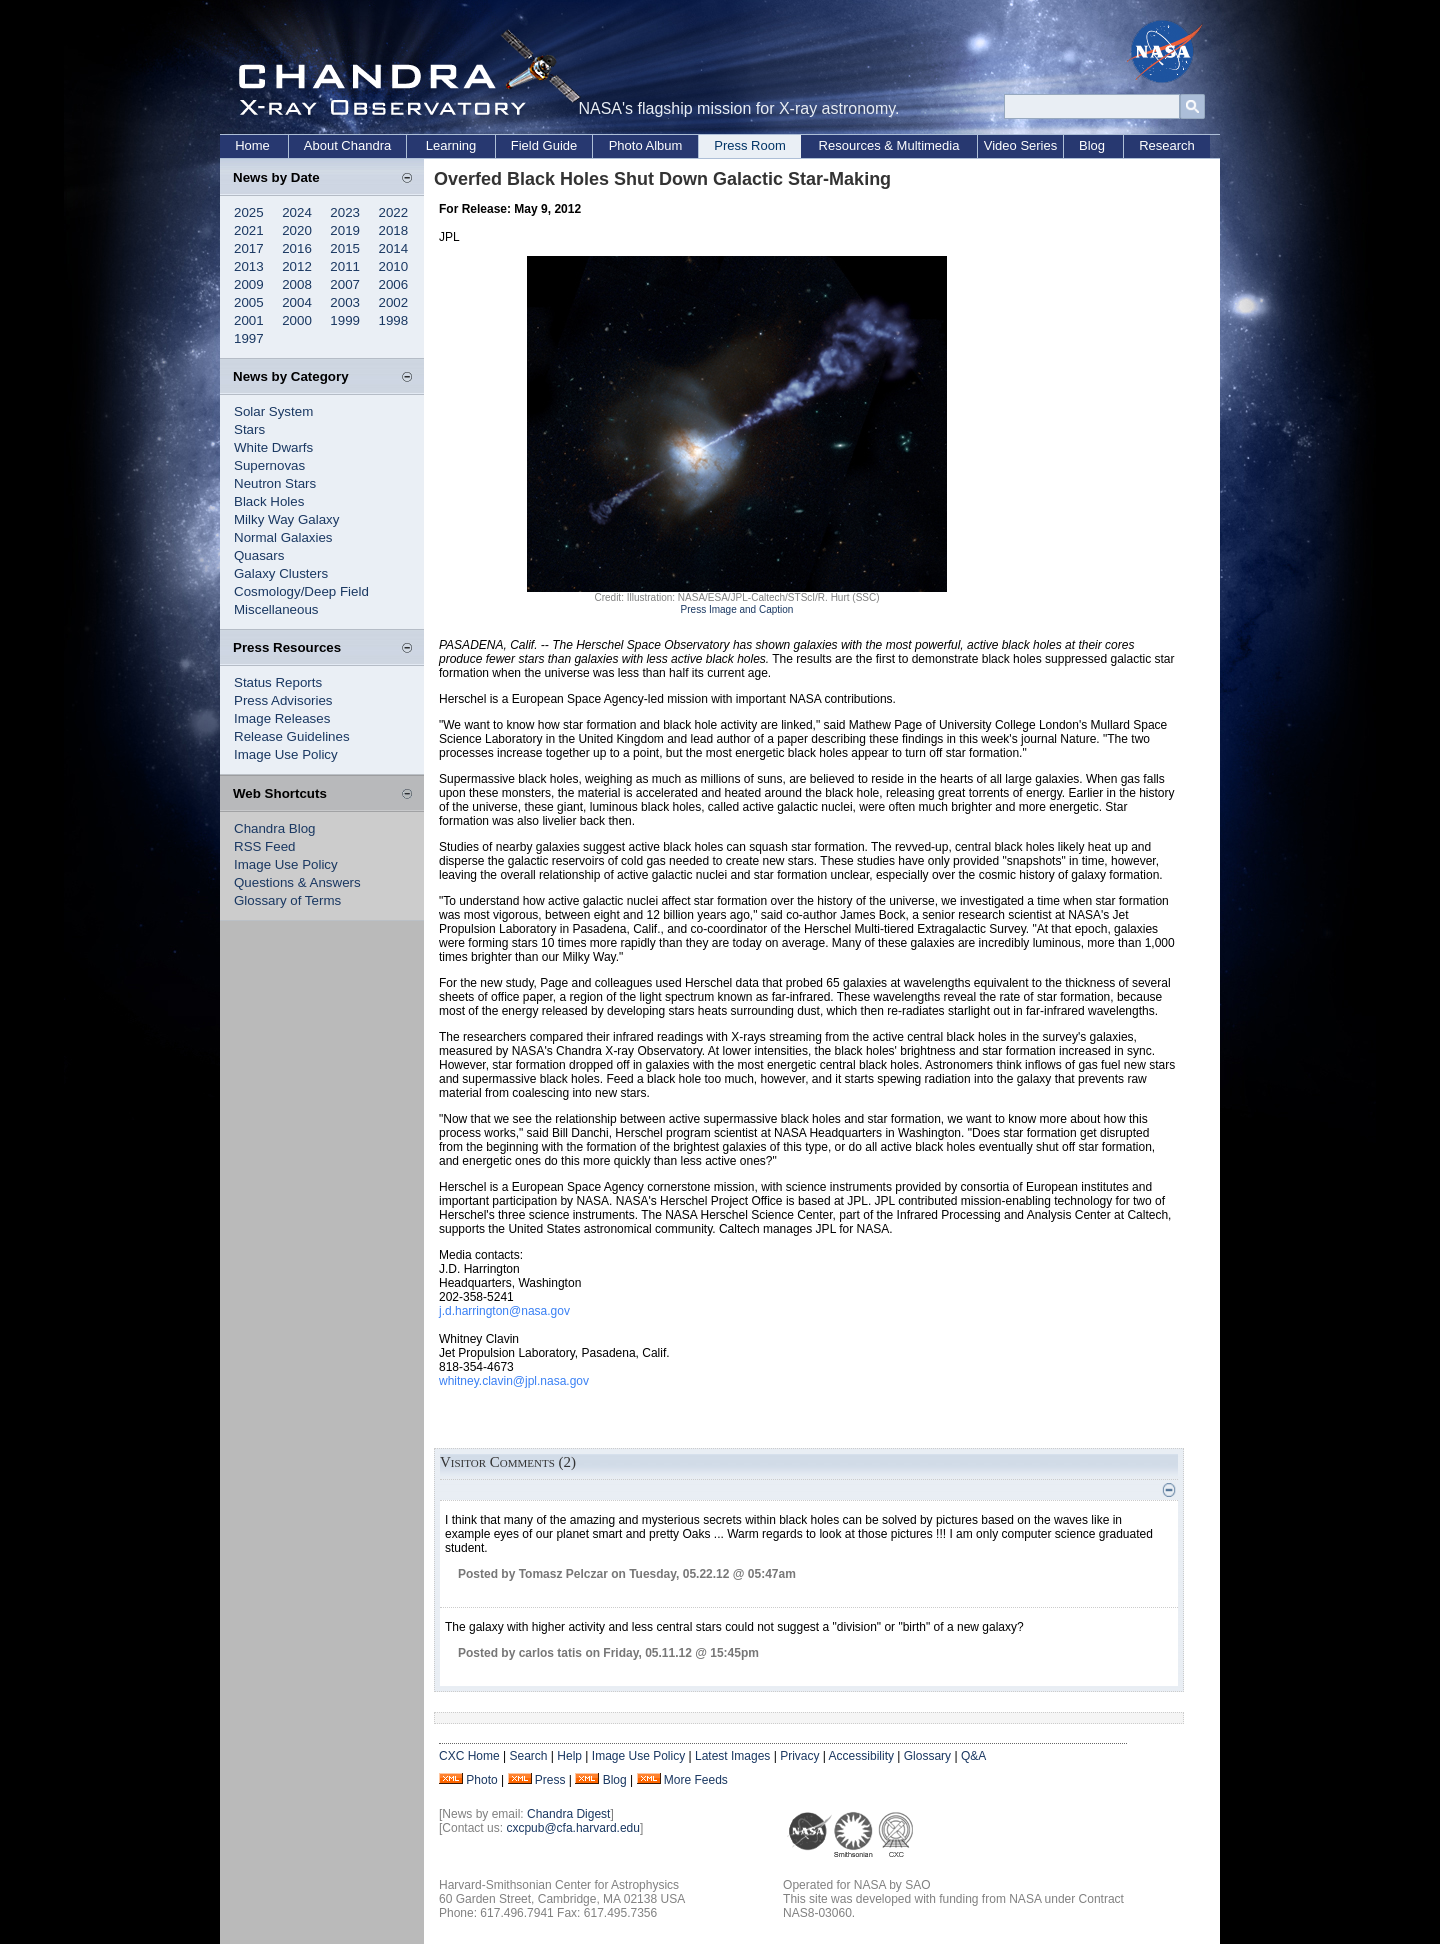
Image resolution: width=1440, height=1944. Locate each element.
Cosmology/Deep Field (301, 591)
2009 (249, 284)
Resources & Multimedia (889, 145)
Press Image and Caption (737, 609)
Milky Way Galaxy (286, 519)
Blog (1092, 145)
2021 (249, 230)
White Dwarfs (273, 447)
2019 (345, 230)
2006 (394, 284)
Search (528, 1756)
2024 (297, 212)
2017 (249, 248)
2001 (249, 320)
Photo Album (646, 145)
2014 (394, 248)
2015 (345, 248)
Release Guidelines (292, 736)
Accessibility (861, 1756)
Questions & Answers (297, 882)
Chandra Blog (275, 828)
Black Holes (269, 501)
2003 (345, 302)
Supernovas (269, 465)
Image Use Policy (286, 754)
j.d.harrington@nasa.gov (504, 1311)
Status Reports (278, 682)
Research (1167, 145)
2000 (297, 320)
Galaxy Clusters (281, 573)
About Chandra (347, 145)
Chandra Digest (568, 1814)
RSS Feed (265, 846)
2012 (297, 266)
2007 (345, 284)
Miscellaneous (276, 609)
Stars (249, 429)
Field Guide (544, 145)
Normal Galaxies (283, 537)
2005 (249, 302)
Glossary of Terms (287, 900)
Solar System (273, 411)
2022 (394, 212)
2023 (345, 212)
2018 (394, 230)
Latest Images (732, 1756)
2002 (394, 302)
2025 (249, 212)
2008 (297, 284)
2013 (249, 266)
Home (252, 145)
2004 (297, 302)
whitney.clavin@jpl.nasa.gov (514, 1381)
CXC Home (469, 1756)
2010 (394, 266)
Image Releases (282, 718)
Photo (481, 1780)
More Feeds (696, 1780)
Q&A (973, 1756)
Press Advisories (283, 700)
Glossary (927, 1756)
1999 (345, 320)
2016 (297, 248)
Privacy (799, 1756)
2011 (345, 266)
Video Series (1020, 145)
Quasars (259, 555)
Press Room (750, 145)
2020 (297, 230)
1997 (249, 338)
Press (550, 1780)
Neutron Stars (275, 483)
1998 (394, 320)
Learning (451, 145)
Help (569, 1756)
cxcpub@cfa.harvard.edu (573, 1828)
